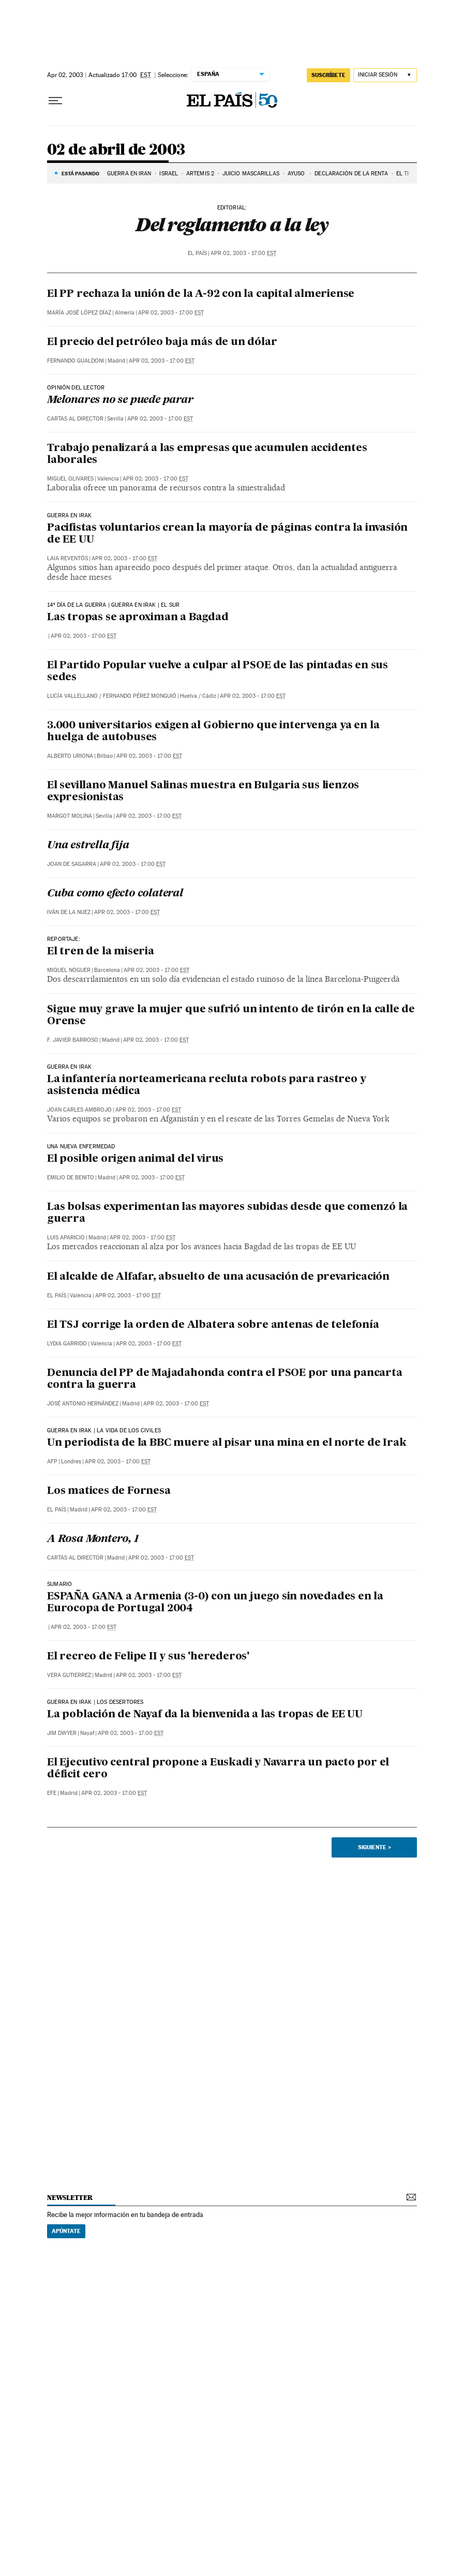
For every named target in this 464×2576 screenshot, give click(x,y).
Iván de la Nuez (69, 912)
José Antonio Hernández (82, 1403)
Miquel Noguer (69, 970)
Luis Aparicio (66, 1237)
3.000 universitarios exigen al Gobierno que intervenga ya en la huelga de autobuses (213, 732)
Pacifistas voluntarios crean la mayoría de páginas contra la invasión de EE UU (227, 534)
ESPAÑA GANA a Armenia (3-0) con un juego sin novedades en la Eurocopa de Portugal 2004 (215, 1603)
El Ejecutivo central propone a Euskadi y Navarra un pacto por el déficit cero (218, 1769)
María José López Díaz (79, 312)
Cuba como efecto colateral (115, 894)
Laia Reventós (67, 558)
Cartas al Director (75, 418)
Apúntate (66, 2231)
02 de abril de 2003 (116, 150)
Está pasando (80, 173)
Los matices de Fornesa (109, 1491)
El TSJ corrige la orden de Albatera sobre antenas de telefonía (213, 1325)
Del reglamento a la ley (232, 224)
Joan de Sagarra (71, 864)
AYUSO (297, 173)
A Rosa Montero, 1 (93, 1539)
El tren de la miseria (100, 952)
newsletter (70, 2197)
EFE (51, 1793)
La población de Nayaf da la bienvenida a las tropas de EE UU (205, 1715)
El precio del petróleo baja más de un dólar (162, 342)
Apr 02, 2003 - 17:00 (243, 253)
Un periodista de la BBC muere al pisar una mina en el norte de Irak (227, 1443)
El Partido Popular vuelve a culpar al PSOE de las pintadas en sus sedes (217, 672)
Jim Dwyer (62, 1733)
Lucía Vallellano (72, 696)
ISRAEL (168, 173)
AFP (52, 1461)
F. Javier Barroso (72, 1040)
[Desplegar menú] (55, 101)
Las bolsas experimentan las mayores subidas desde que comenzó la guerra (227, 1213)
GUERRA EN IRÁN (129, 173)
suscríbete (328, 75)
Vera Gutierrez (69, 1675)
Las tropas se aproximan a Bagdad (138, 617)
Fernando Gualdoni (75, 360)
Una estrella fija (88, 846)
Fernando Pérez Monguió (139, 696)
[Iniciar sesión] (385, 75)
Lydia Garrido (67, 1343)
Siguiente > (374, 1847)
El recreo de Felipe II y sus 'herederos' (148, 1657)
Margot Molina (69, 816)
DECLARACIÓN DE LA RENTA (351, 173)
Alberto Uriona (70, 756)
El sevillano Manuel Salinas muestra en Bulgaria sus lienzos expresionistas (203, 792)
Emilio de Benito (70, 1177)
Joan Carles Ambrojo (79, 1109)
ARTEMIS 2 (200, 173)
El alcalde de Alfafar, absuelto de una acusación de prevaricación (218, 1277)
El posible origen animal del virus (135, 1159)
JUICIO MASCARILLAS (250, 173)
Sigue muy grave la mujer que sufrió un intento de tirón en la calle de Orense (231, 1016)
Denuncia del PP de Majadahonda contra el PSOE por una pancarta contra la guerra (224, 1379)
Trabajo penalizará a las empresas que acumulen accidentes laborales (207, 454)
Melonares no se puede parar (120, 400)
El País (197, 253)
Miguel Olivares (70, 478)
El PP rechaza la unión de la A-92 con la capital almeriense (200, 294)
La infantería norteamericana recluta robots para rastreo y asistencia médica (206, 1085)
